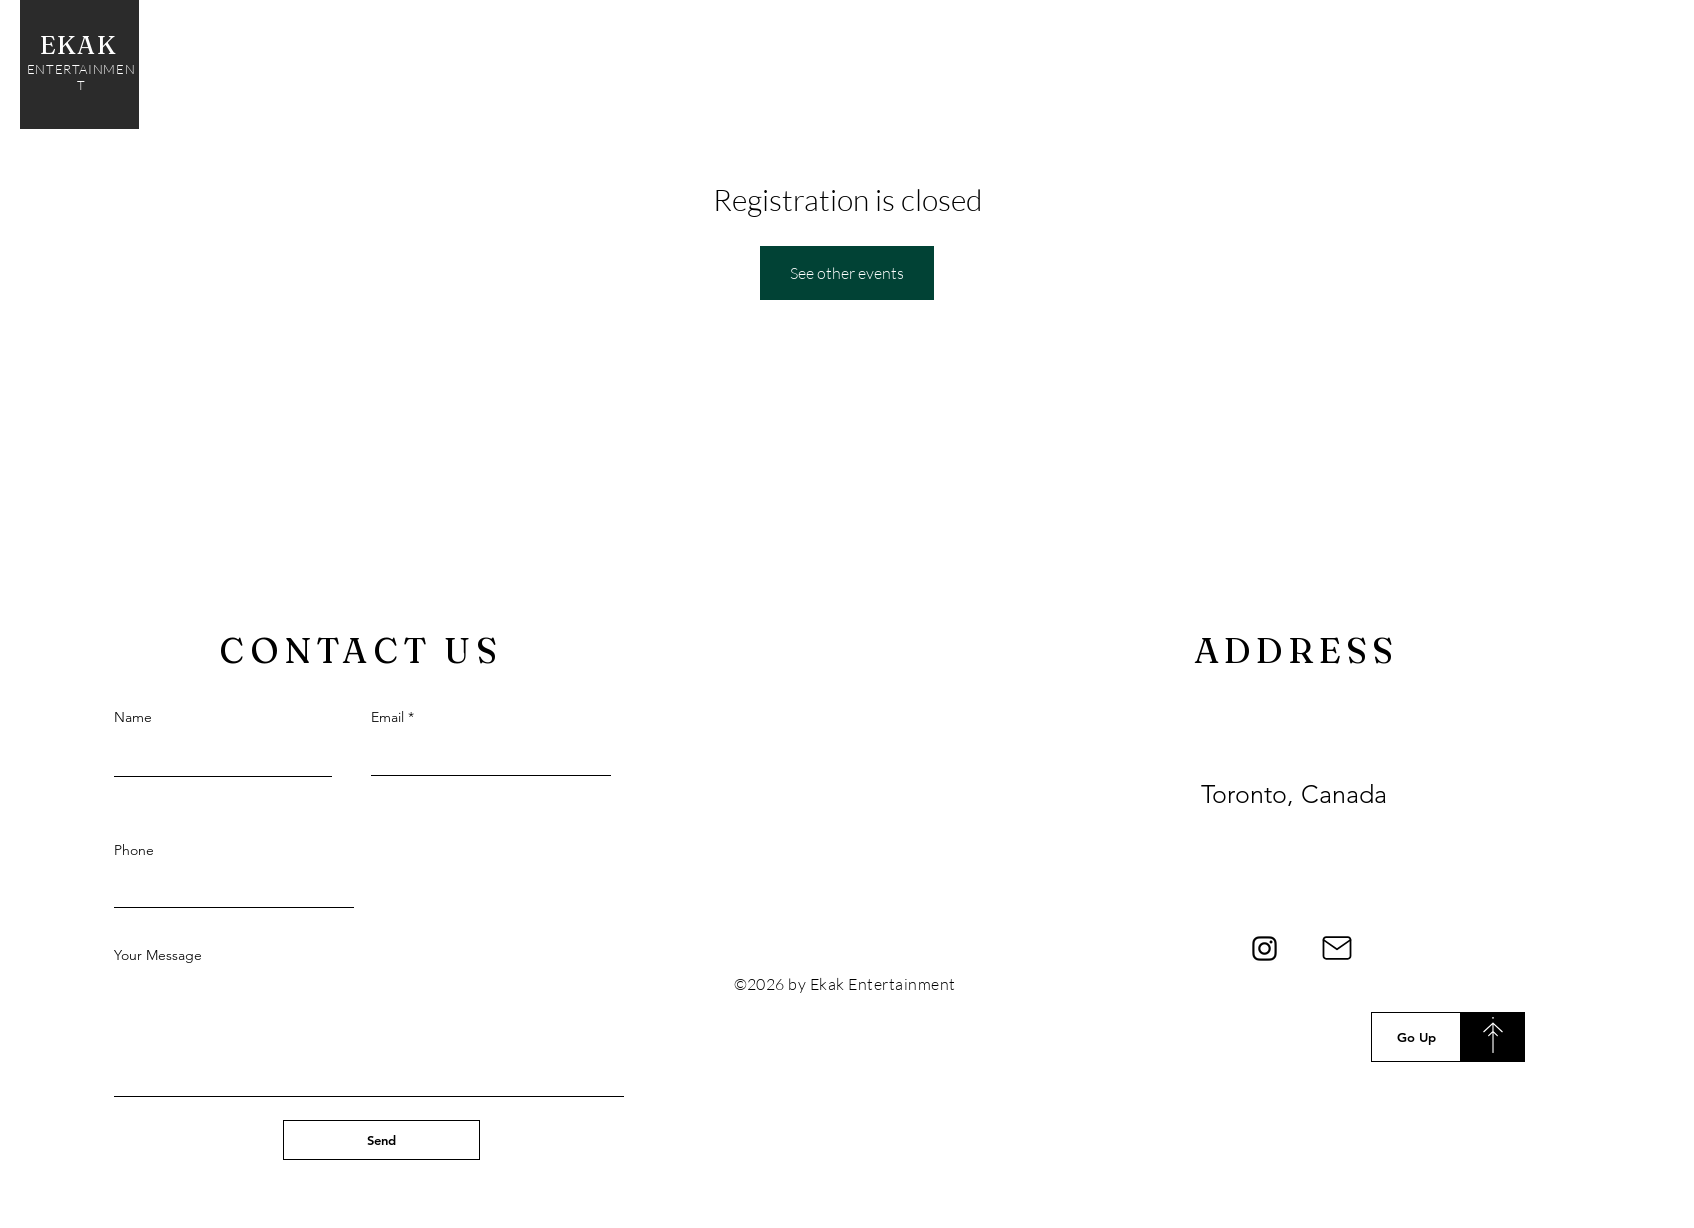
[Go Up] (1416, 1037)
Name (133, 717)
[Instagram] (1264, 948)
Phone (134, 850)
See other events (847, 273)
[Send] (381, 1140)
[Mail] (1336, 948)
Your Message (158, 955)
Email (387, 717)
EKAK (82, 45)
